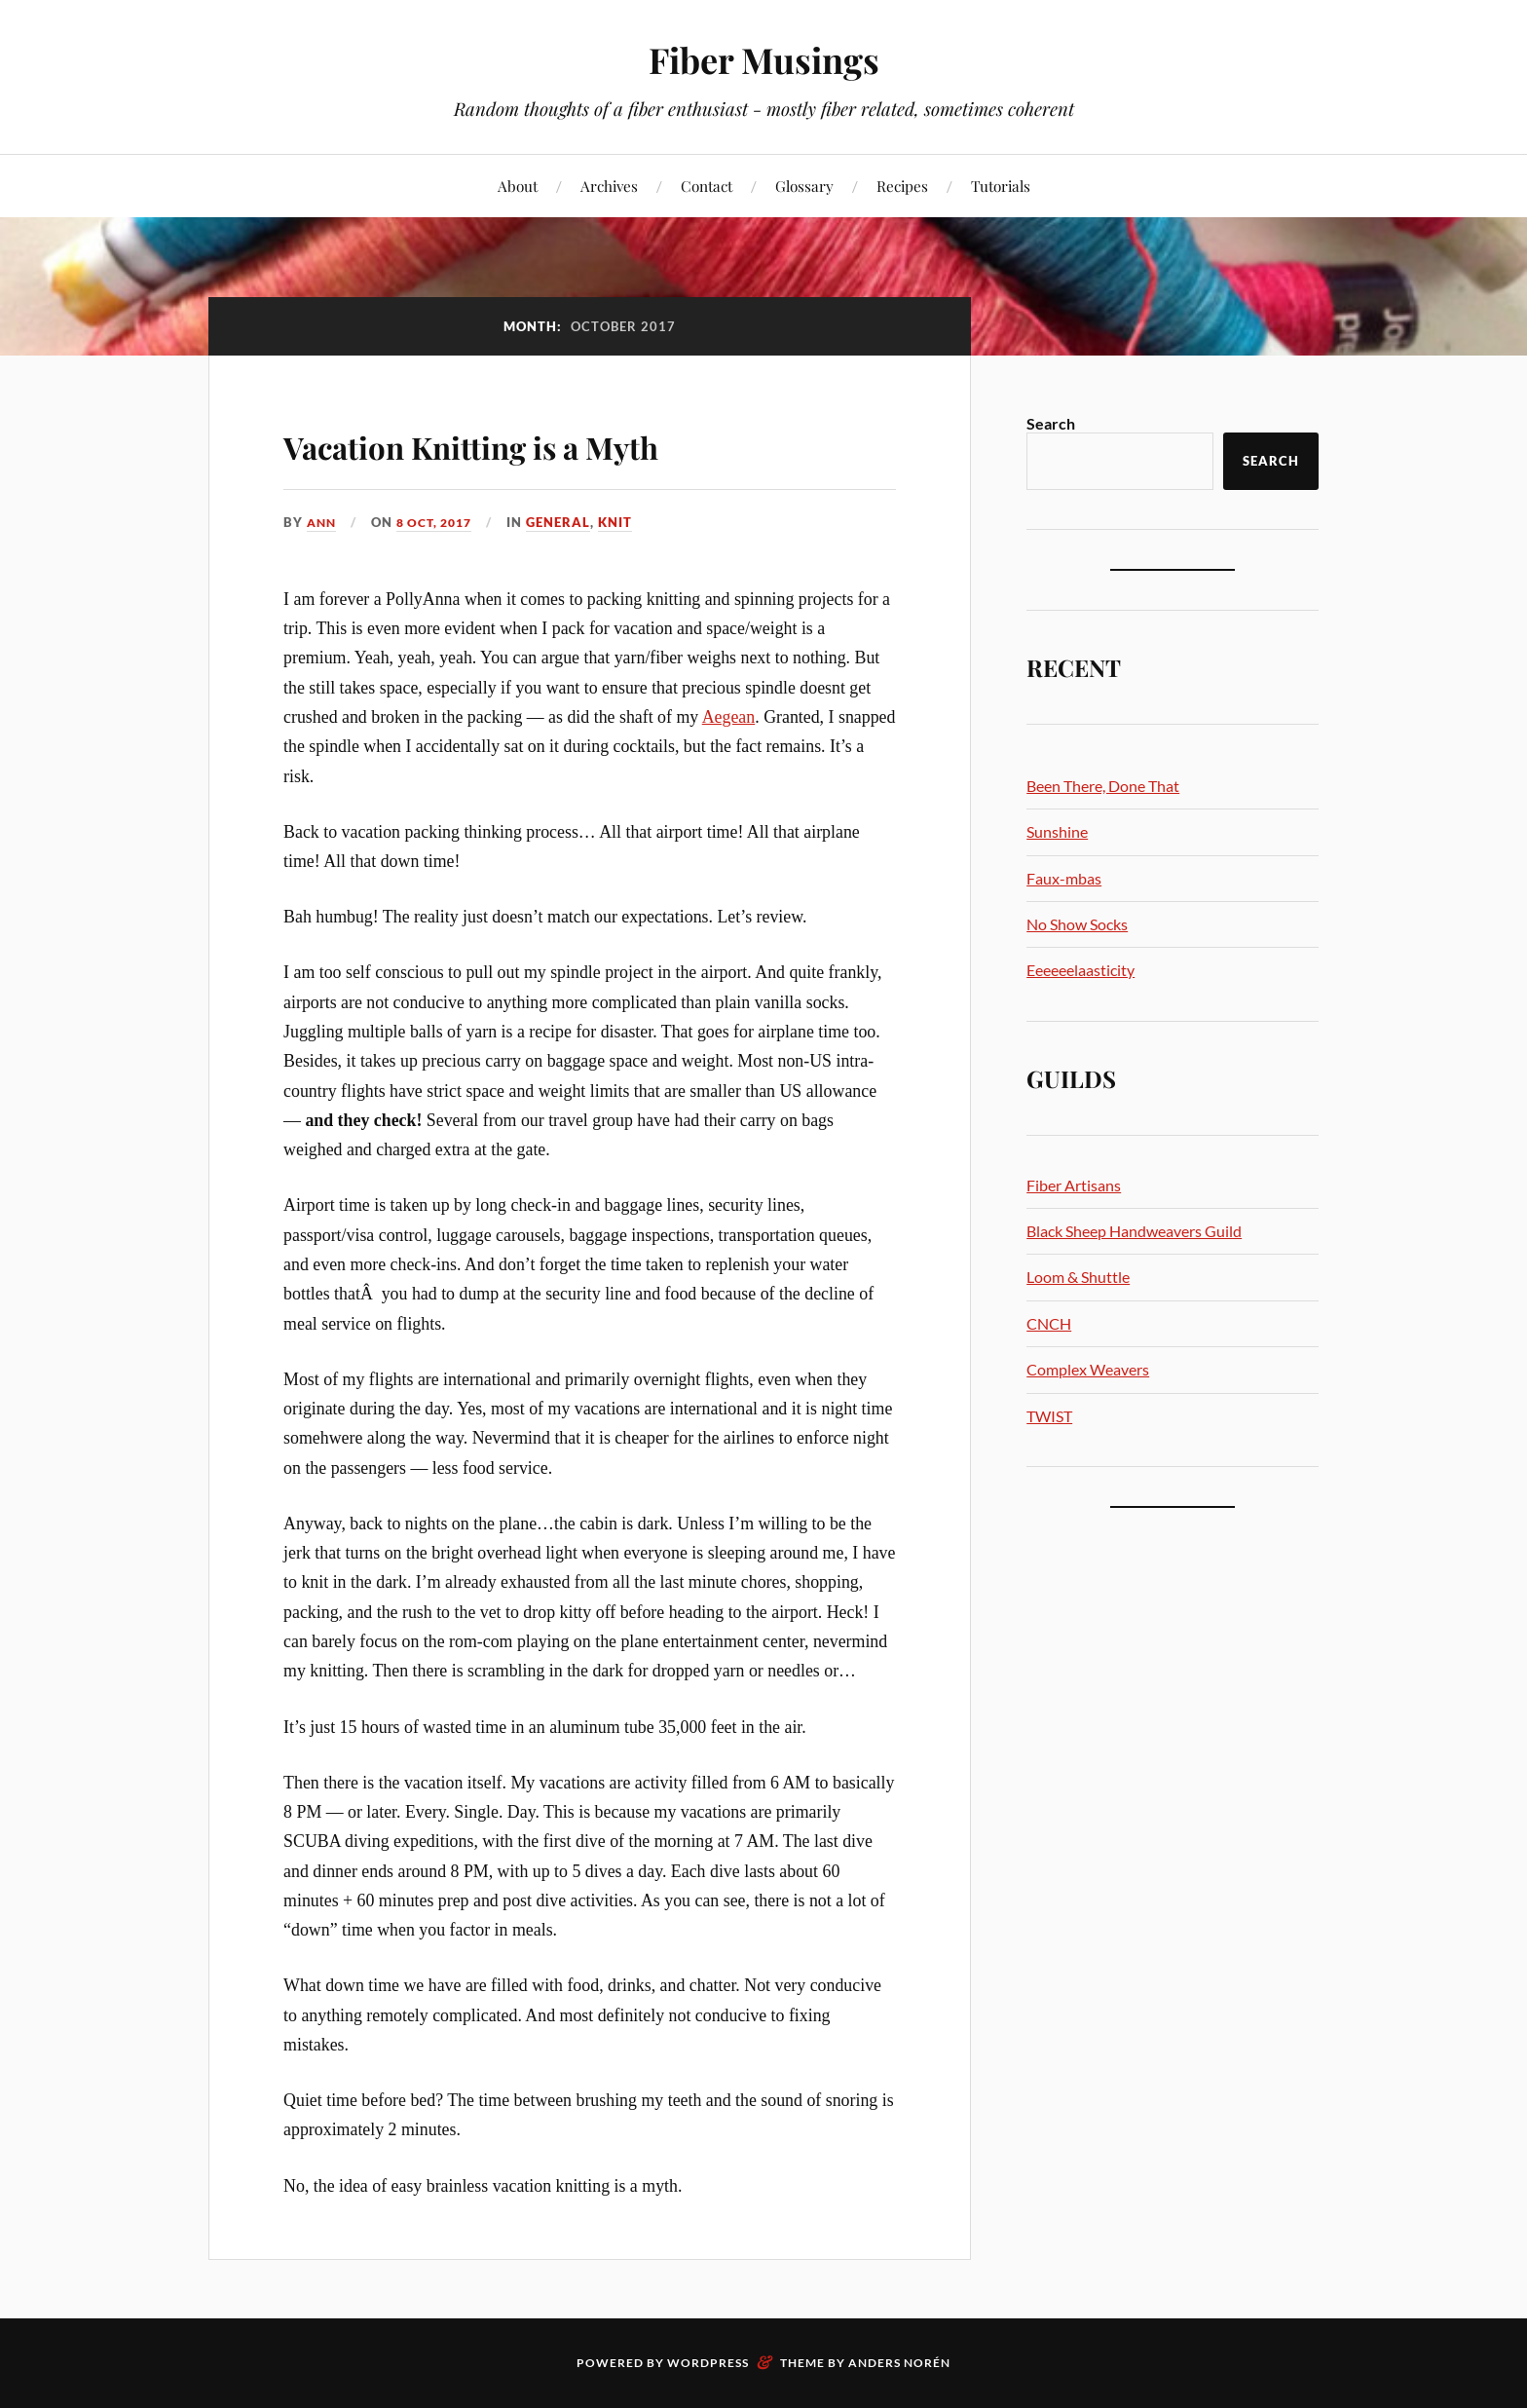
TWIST (1049, 1416)
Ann (323, 522)
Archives (609, 185)
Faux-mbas (1063, 878)
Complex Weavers (1087, 1369)
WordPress (708, 2362)
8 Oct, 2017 (441, 522)
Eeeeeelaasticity (1080, 969)
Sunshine (1057, 831)
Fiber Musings (763, 59)
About (518, 185)
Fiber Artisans (1073, 1185)
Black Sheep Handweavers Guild (1134, 1231)
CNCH (1048, 1323)
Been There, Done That (1102, 785)
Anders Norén (899, 2362)
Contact (706, 185)
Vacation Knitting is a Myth (550, 441)
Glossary (804, 185)
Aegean (729, 717)
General (570, 522)
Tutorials (1000, 185)
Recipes (902, 185)
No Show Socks (1077, 924)
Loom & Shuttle (1078, 1276)
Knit (627, 522)
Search (1050, 423)
